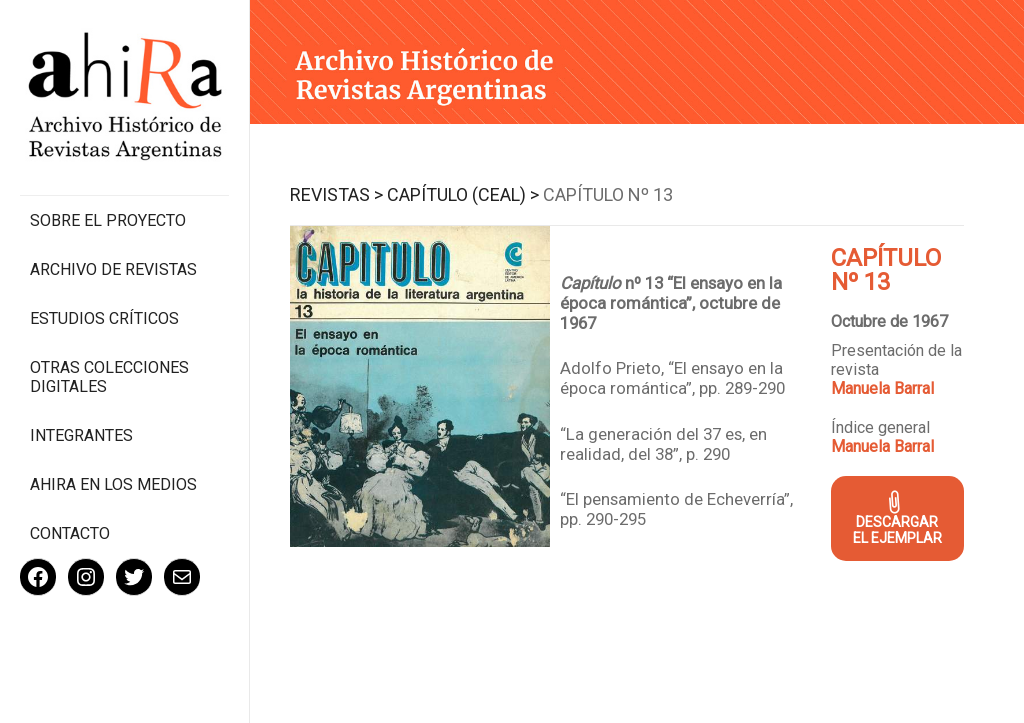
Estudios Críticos (104, 318)
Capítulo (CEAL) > (463, 194)
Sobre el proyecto (108, 220)
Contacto (70, 533)
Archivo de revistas (113, 269)
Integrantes (81, 435)
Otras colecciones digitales (109, 377)
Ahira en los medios (113, 484)
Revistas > (336, 194)
